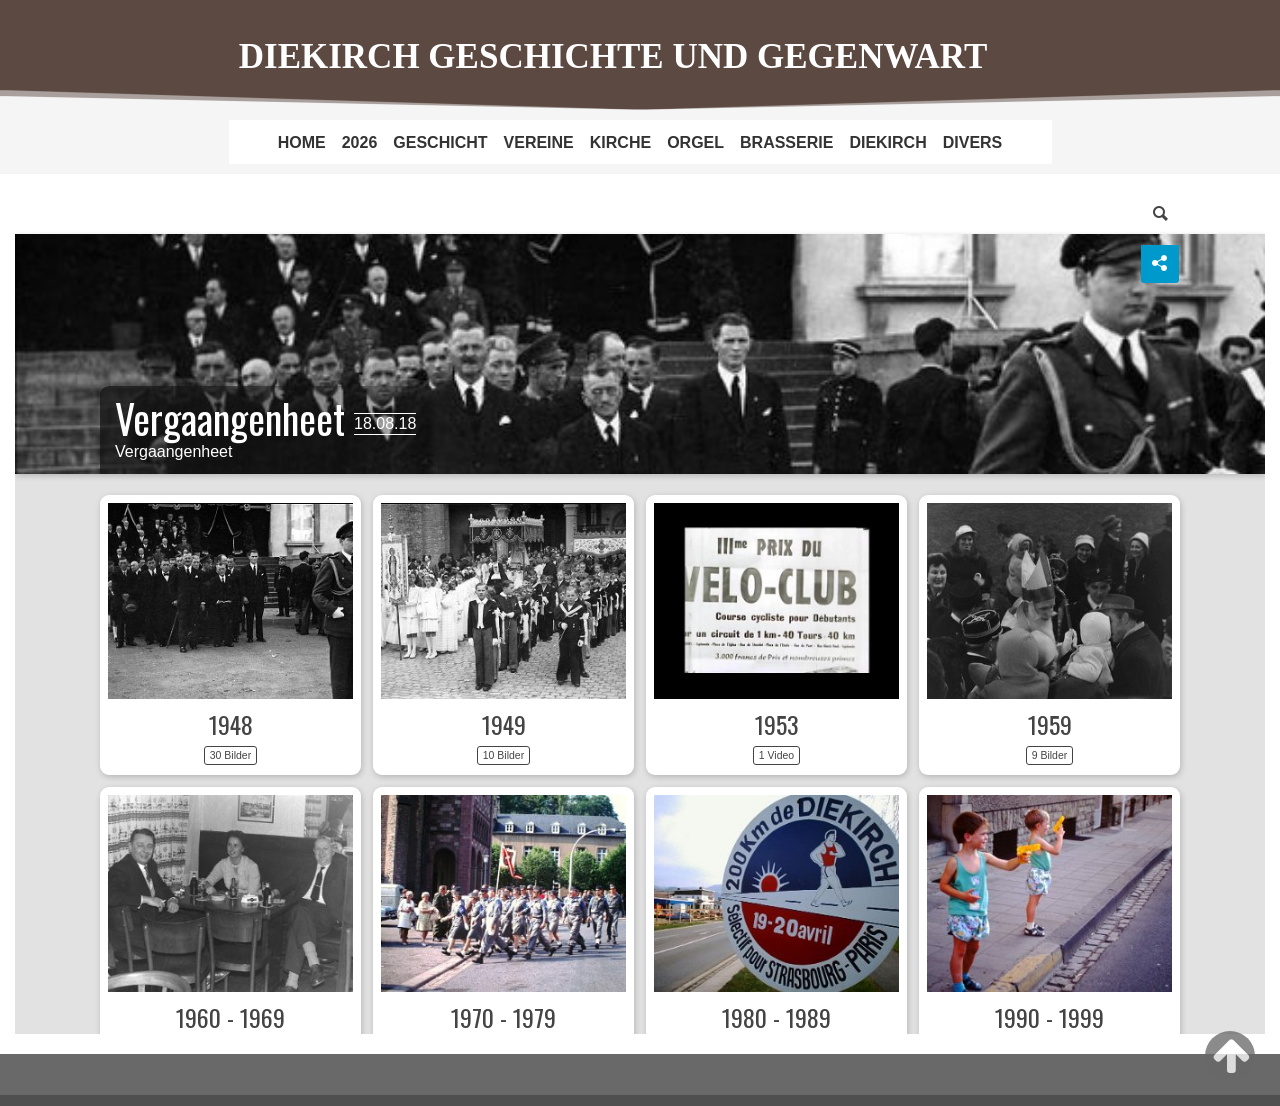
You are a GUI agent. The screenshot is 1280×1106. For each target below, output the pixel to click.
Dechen (640, 614)
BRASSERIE (786, 142)
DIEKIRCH (887, 142)
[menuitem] (302, 142)
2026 (360, 142)
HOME (302, 142)
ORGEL (695, 142)
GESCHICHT (440, 142)
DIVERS (973, 142)
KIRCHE (620, 142)
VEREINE (539, 142)
